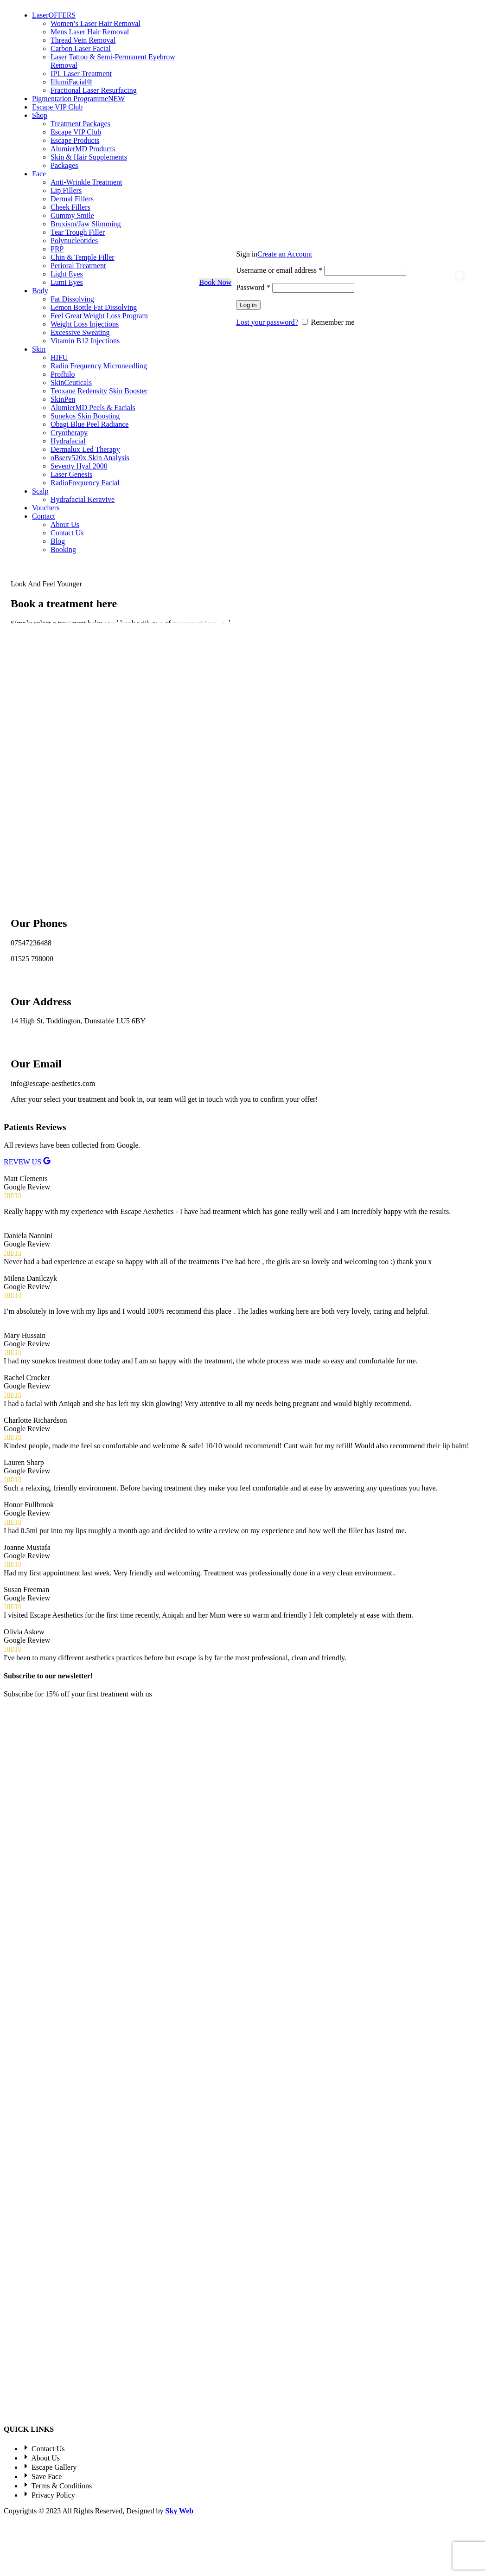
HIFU (59, 357)
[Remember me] (305, 322)
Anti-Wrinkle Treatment (86, 182)
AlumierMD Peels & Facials (93, 407)
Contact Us (67, 533)
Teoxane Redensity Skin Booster (99, 391)
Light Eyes (67, 274)
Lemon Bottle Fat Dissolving (94, 307)
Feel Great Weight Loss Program (99, 316)
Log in (248, 305)
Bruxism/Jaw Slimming (86, 224)
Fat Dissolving (72, 299)
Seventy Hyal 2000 (79, 466)
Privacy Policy (134, 1788)
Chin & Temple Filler (83, 257)
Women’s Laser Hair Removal (95, 23)
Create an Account (284, 254)
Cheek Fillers (70, 207)
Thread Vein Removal (83, 40)
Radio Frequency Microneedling (99, 366)
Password (253, 287)
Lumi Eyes (67, 282)
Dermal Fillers (72, 199)
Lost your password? (267, 322)
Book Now (215, 282)
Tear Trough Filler (78, 232)
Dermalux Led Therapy (85, 449)
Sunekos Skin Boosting (85, 416)
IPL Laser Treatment (81, 73)
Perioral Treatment (78, 266)
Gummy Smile (72, 215)
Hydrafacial (68, 441)
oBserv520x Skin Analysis (90, 458)
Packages (64, 165)
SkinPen (63, 399)
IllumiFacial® (71, 82)
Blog (58, 541)
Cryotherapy (69, 433)
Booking (63, 549)
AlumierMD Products (83, 149)
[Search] (421, 282)
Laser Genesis (71, 474)
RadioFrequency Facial (85, 483)
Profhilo (63, 374)
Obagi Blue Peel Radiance (89, 424)
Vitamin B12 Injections (85, 341)
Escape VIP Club (76, 132)
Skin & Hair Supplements (89, 157)
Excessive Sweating (80, 332)
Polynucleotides (74, 240)
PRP (57, 249)
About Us (65, 524)
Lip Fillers (66, 190)
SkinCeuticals (71, 382)
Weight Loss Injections (85, 324)
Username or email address (279, 270)
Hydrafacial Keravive (83, 499)
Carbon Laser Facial (81, 48)
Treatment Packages (80, 124)
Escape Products (75, 140)
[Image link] (50, 1891)
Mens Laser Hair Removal (90, 32)
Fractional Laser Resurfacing (94, 90)
